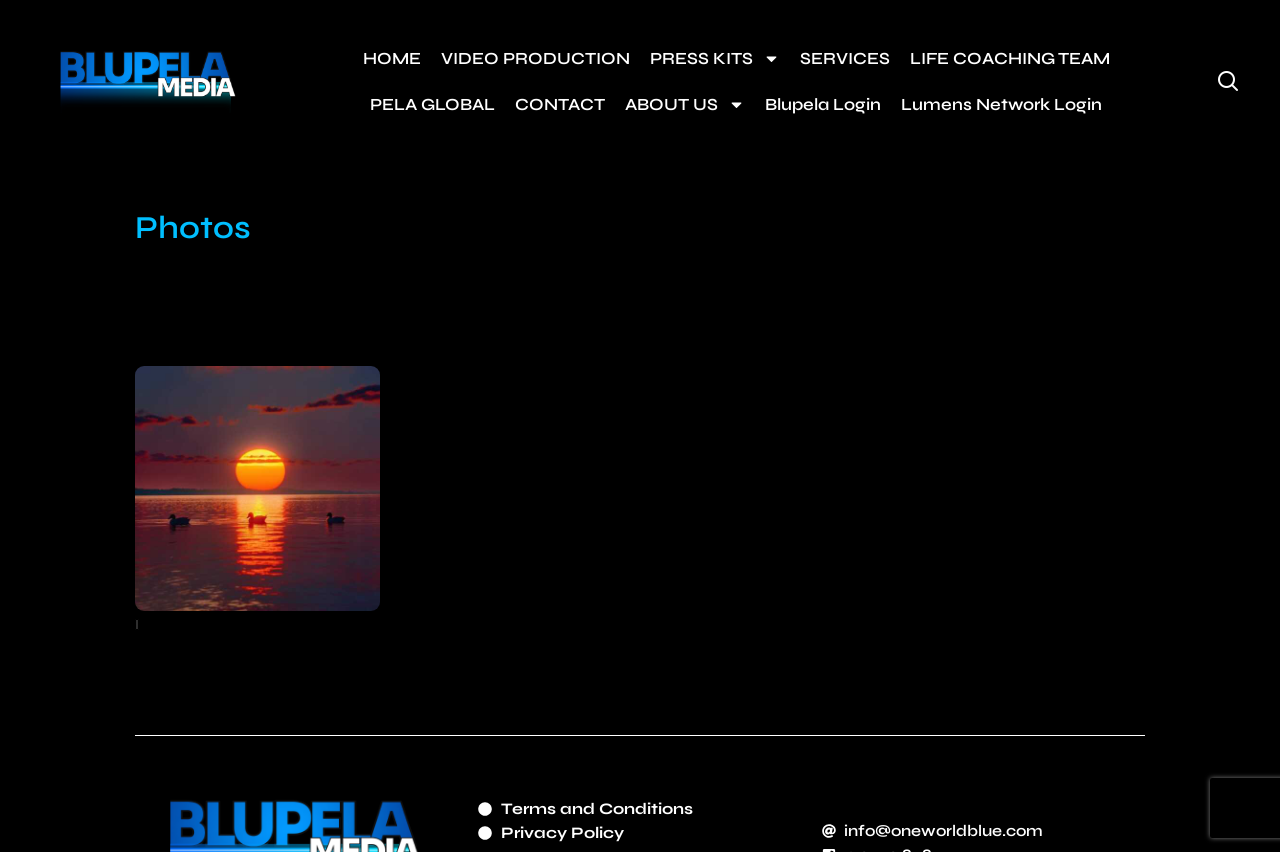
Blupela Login (823, 104)
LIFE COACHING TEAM (1010, 58)
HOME (392, 58)
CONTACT (560, 104)
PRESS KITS (715, 58)
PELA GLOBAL (432, 104)
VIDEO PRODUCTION (535, 58)
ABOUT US (685, 104)
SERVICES (845, 58)
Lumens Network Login (1001, 104)
